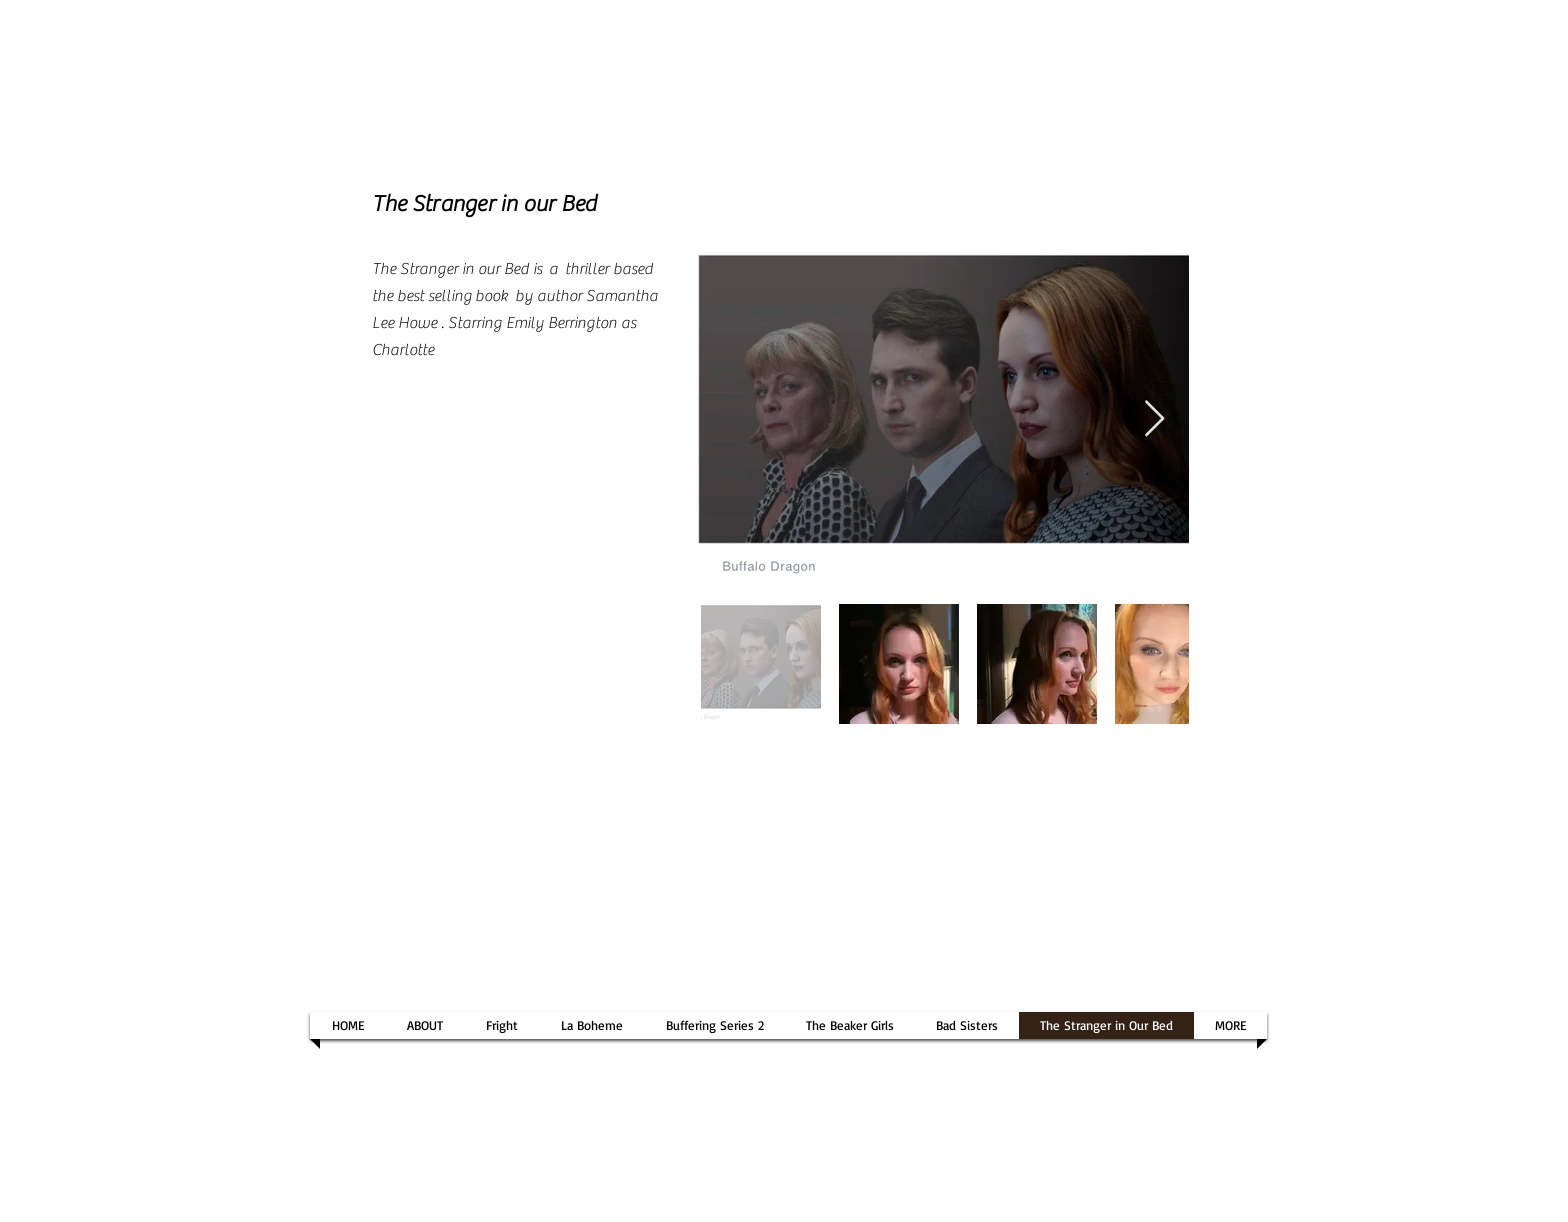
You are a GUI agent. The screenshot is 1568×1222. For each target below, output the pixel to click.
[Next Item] (1154, 419)
